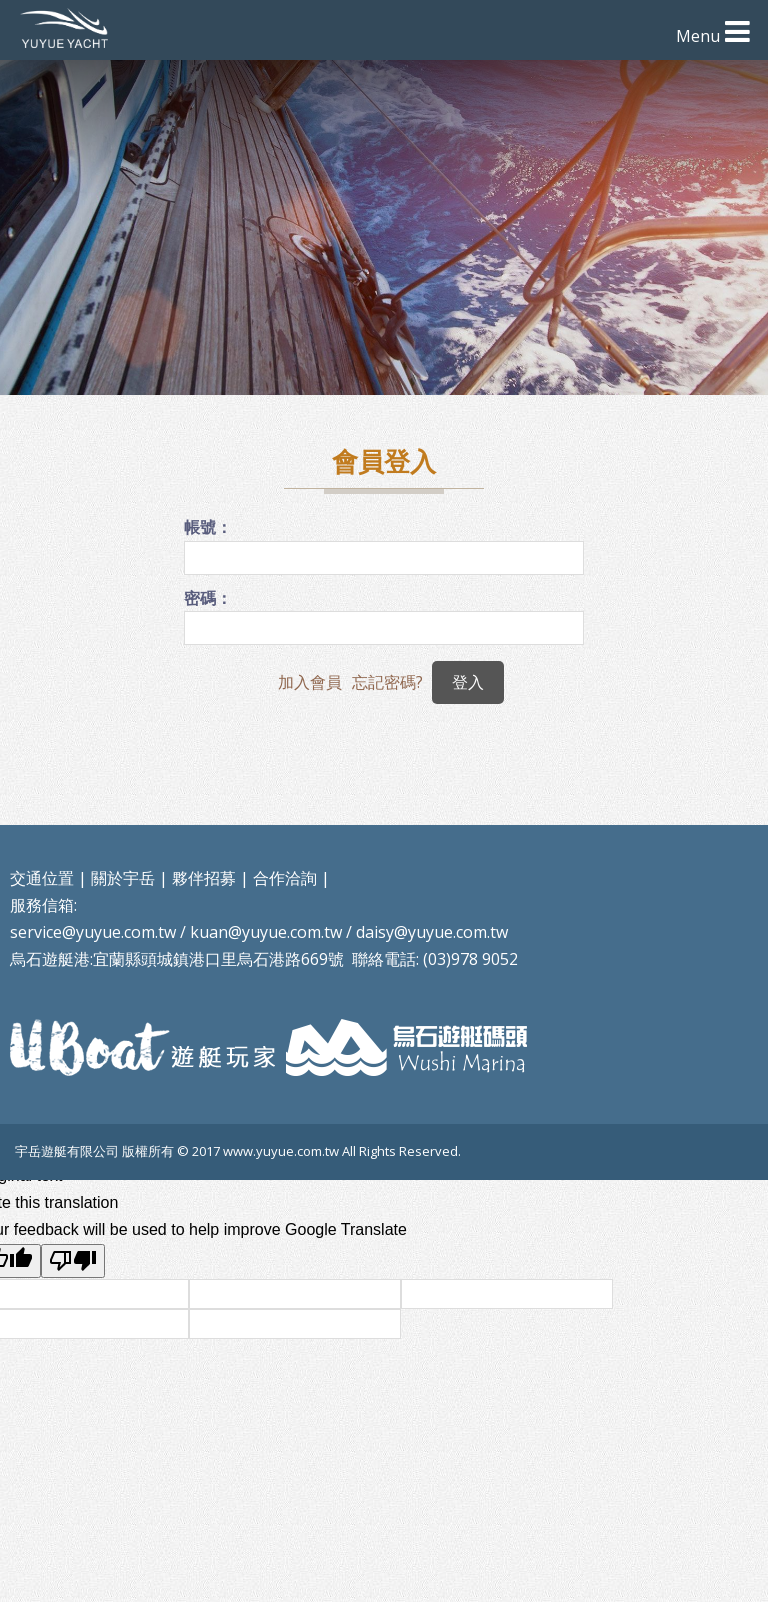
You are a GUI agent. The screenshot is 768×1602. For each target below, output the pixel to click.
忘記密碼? (387, 682)
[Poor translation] (73, 1261)
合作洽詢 (285, 878)
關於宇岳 (123, 878)
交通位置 (42, 878)
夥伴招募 (204, 878)
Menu (698, 36)
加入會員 (310, 682)
